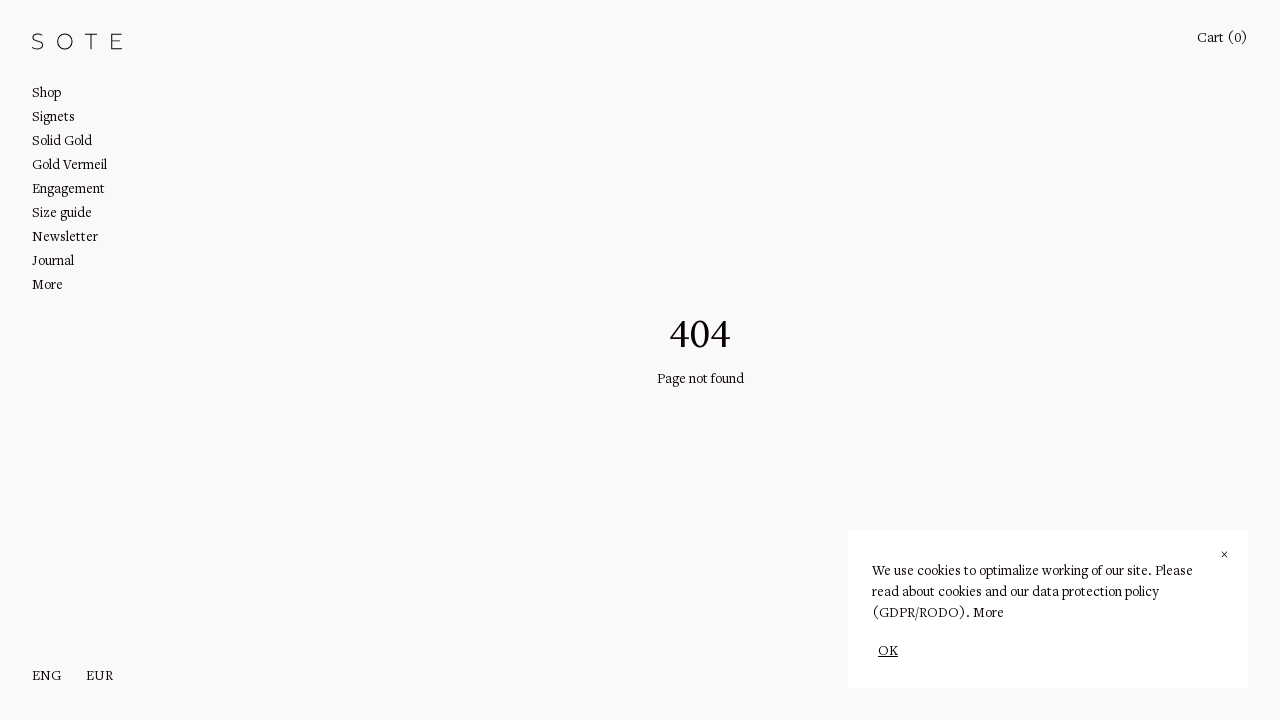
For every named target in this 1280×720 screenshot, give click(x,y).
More (988, 614)
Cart (1222, 39)
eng (46, 677)
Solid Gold (62, 142)
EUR (99, 677)
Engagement (68, 190)
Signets (53, 118)
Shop (46, 94)
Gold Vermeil (69, 166)
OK (888, 652)
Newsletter (65, 238)
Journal (53, 262)
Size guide (62, 214)
